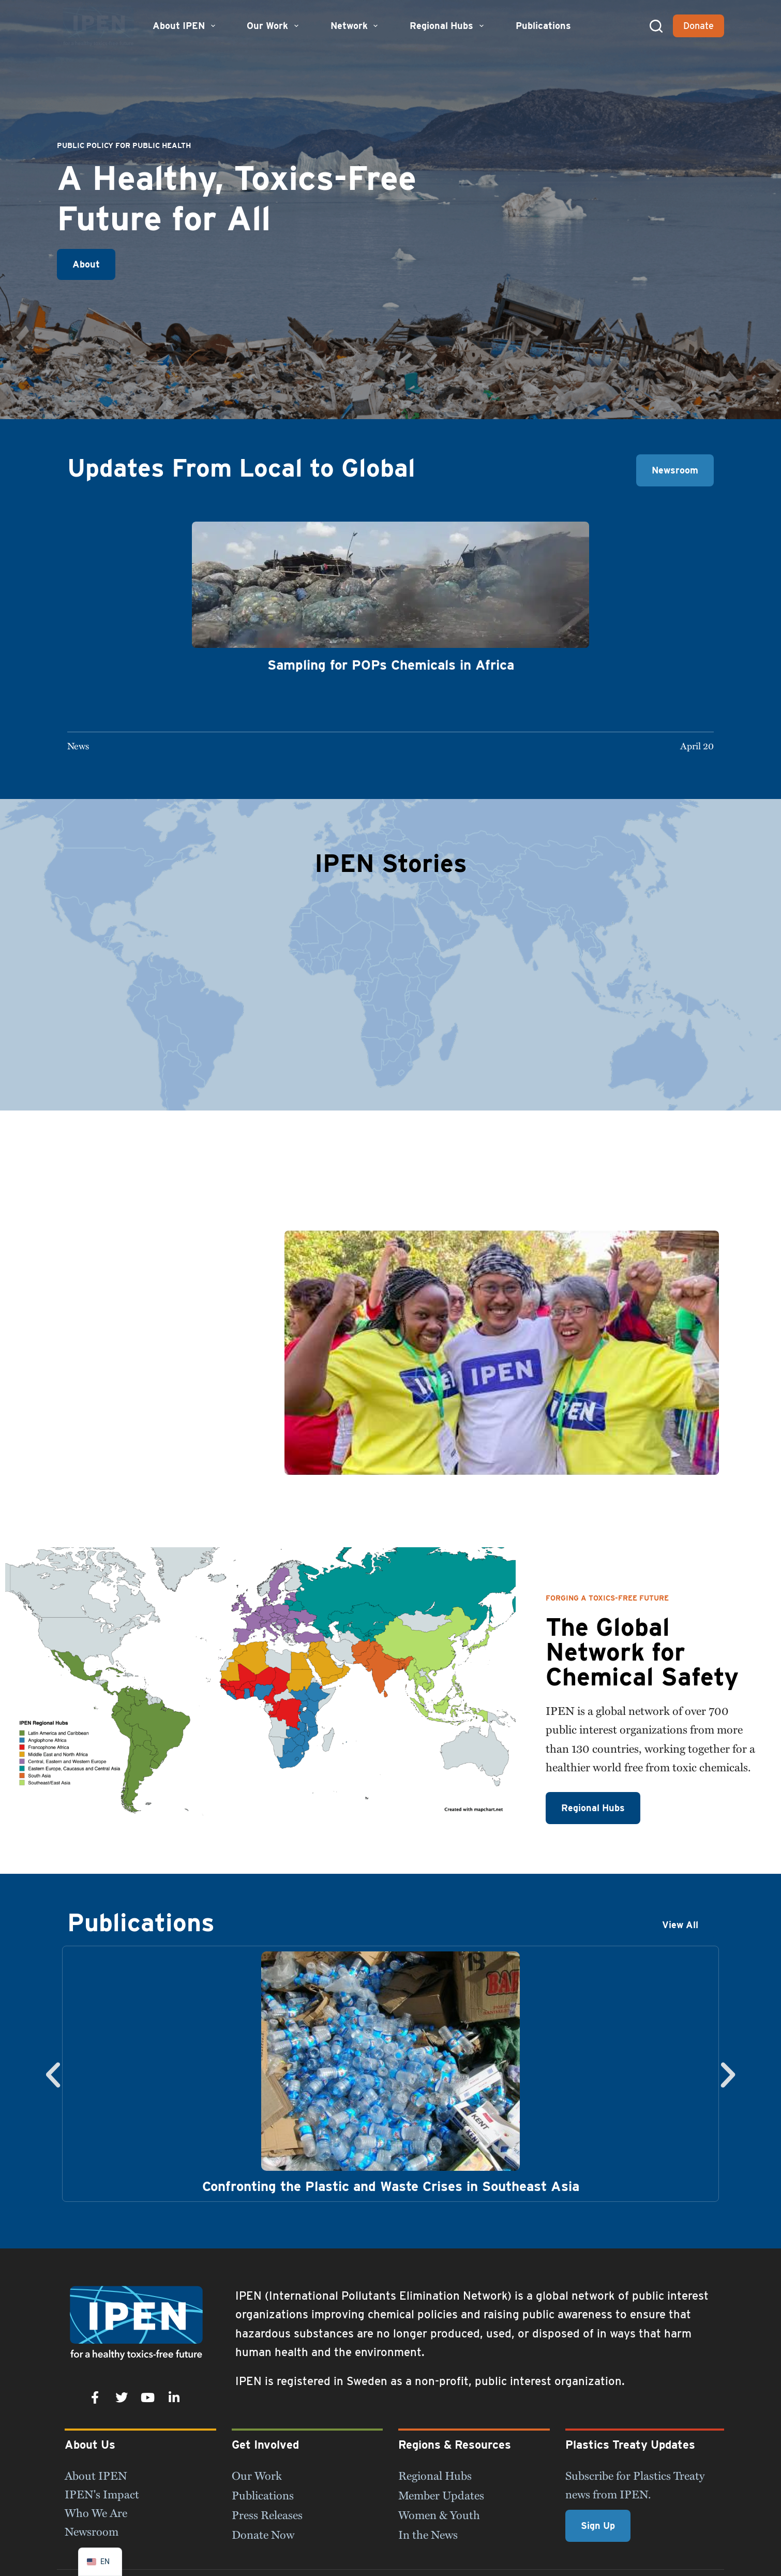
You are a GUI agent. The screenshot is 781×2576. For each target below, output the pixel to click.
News (78, 745)
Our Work (274, 26)
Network (356, 26)
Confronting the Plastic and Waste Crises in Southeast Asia (390, 2186)
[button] (53, 2074)
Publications (543, 25)
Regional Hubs (448, 26)
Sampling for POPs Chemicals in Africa (390, 665)
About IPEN (185, 26)
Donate (698, 25)
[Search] (656, 26)
